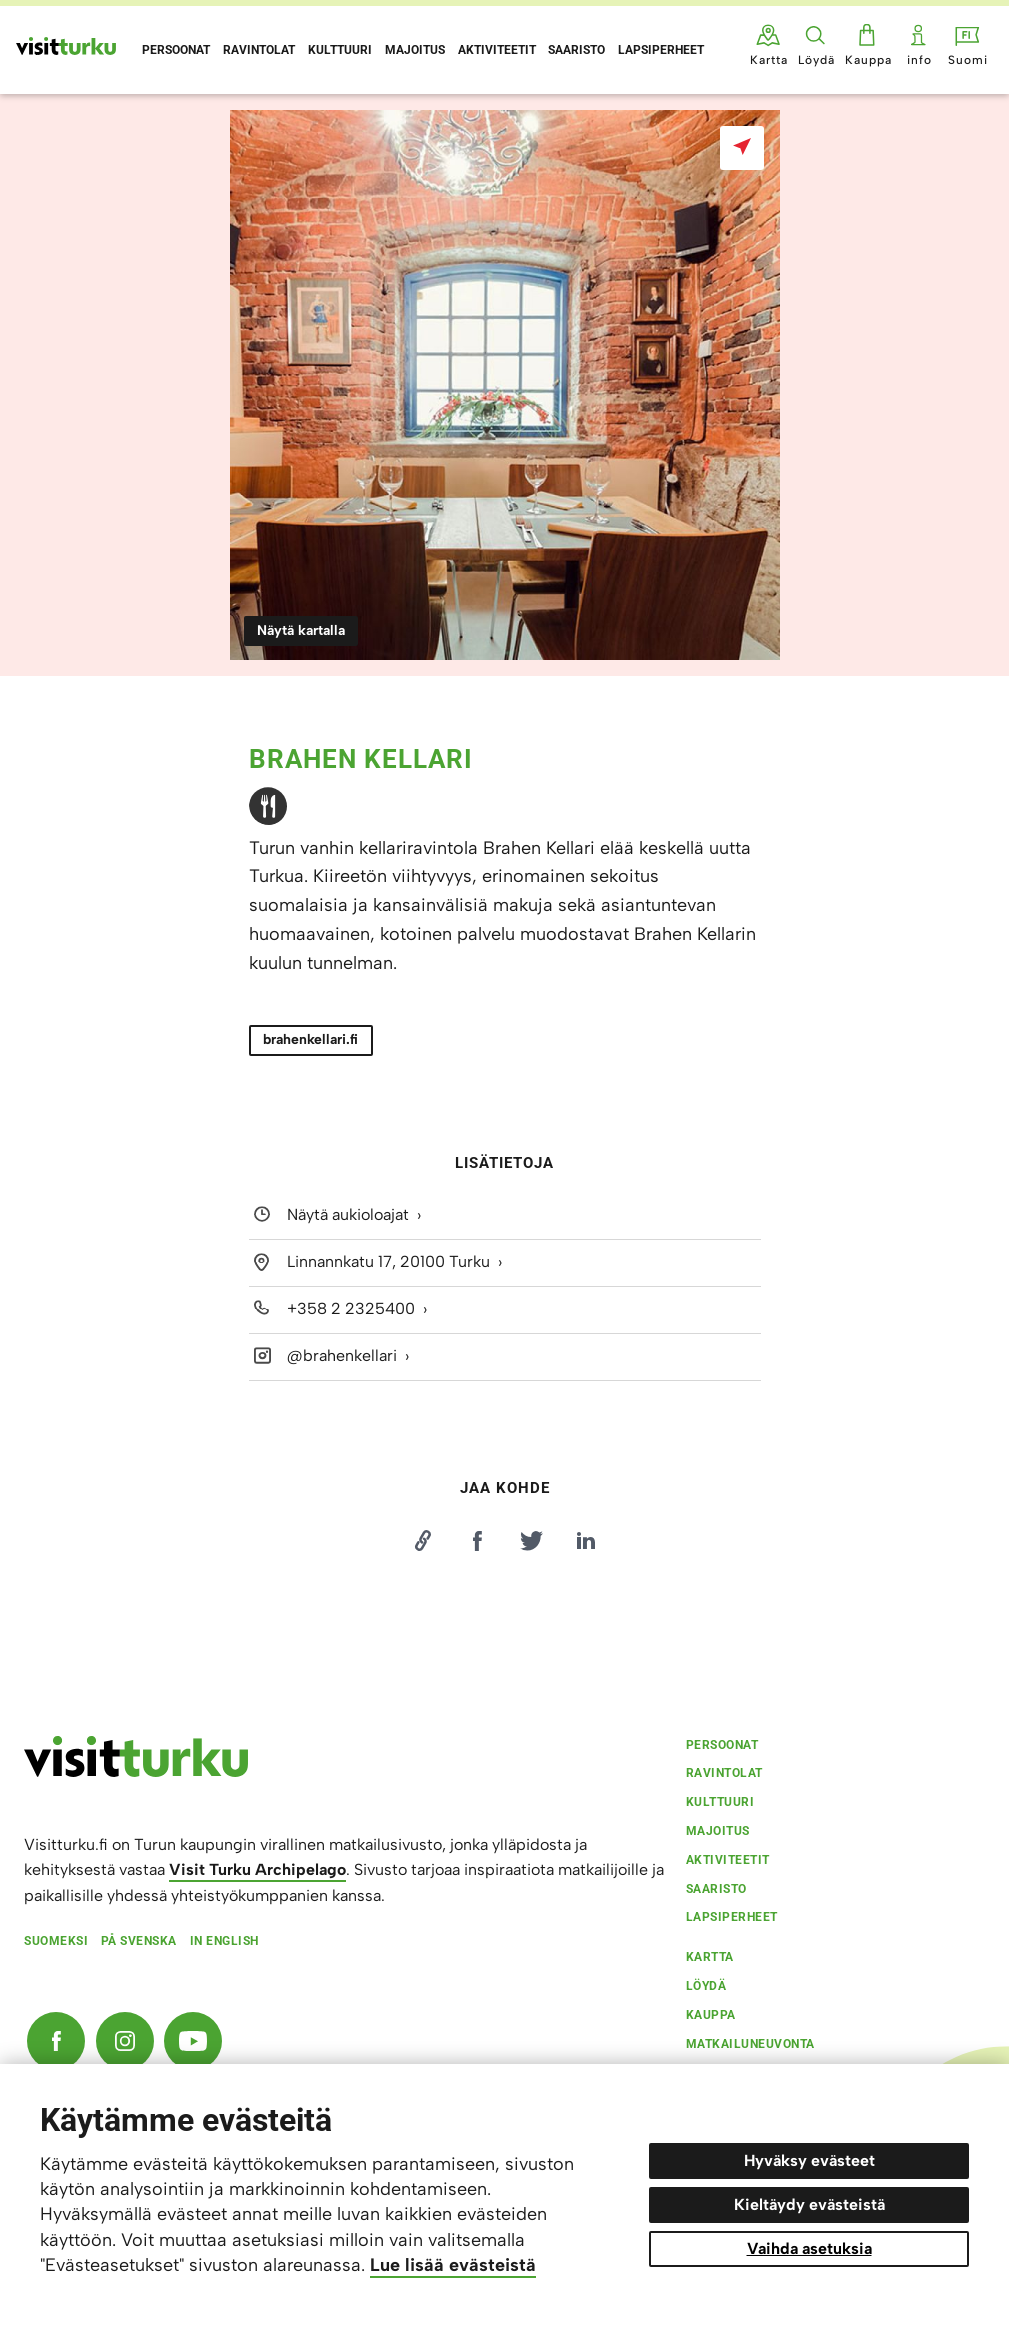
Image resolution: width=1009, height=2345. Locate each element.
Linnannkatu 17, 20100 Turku (388, 1261)
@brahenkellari (342, 1355)
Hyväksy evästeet (809, 2160)
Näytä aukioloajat (348, 1215)
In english (224, 1941)
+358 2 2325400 (351, 1308)
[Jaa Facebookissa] (477, 1541)
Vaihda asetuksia (809, 2248)
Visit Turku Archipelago (257, 1869)
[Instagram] (125, 2041)
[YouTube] (193, 2041)
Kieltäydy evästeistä (809, 2204)
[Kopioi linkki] (423, 1541)
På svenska (139, 1941)
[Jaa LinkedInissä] (586, 1541)
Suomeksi (56, 1941)
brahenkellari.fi (310, 1039)
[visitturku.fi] (136, 1772)
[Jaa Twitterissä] (532, 1541)
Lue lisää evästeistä (453, 2265)
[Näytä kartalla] (742, 148)
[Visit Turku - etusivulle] (66, 46)
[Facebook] (56, 2041)
